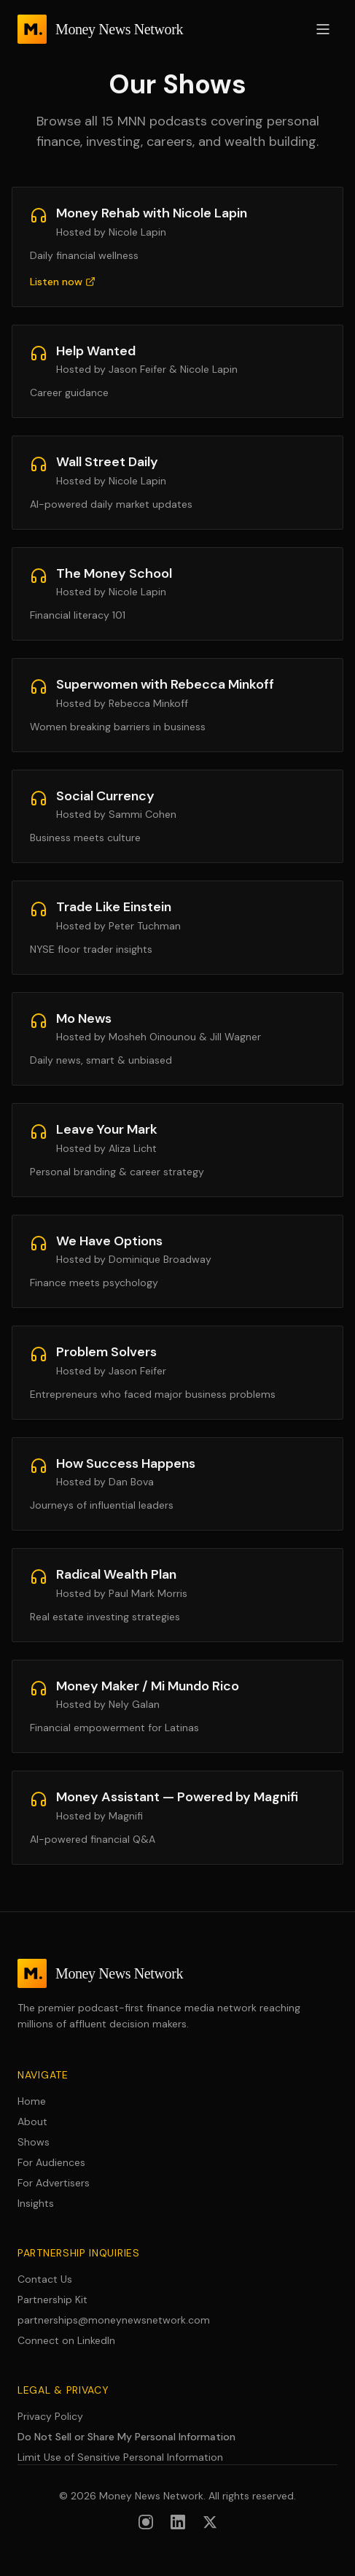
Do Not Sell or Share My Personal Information (126, 2436)
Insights (35, 2203)
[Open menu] (323, 29)
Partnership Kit (52, 2299)
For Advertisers (53, 2182)
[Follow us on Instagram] (146, 2522)
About (32, 2121)
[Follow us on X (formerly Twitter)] (210, 2522)
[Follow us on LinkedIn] (178, 2522)
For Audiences (51, 2162)
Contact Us (44, 2279)
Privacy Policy (50, 2416)
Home (31, 2101)
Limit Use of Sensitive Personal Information (120, 2457)
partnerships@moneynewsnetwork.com (113, 2319)
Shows (33, 2141)
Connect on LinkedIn (66, 2340)
